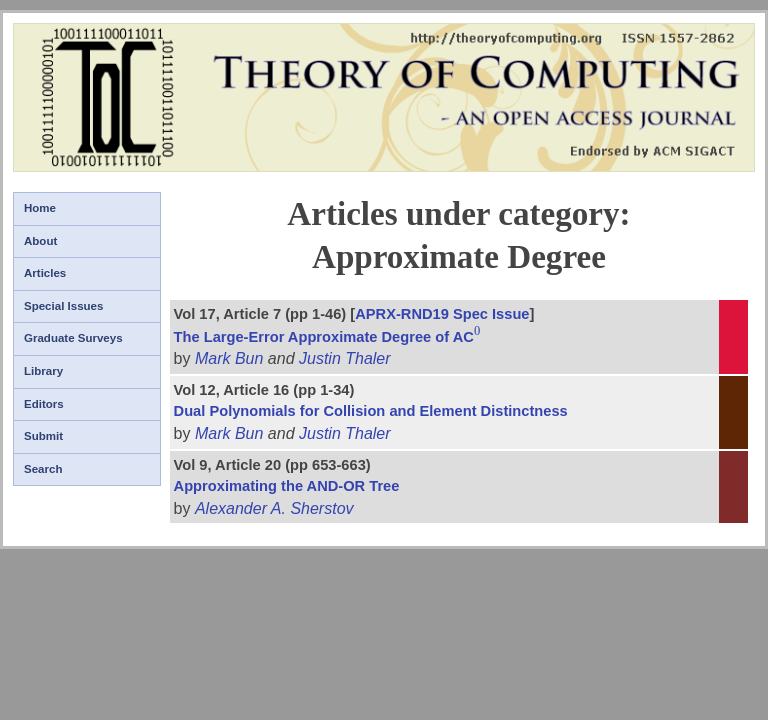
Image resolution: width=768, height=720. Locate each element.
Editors (44, 404)
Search (43, 469)
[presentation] (478, 337)
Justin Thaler (345, 358)
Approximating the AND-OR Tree (287, 486)
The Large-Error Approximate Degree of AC (328, 337)
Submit (43, 436)
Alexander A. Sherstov (274, 508)
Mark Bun (229, 358)
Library (43, 371)
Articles (45, 273)
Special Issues (63, 306)
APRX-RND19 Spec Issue (442, 314)
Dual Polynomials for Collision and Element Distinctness (371, 411)
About (40, 241)
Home (40, 208)
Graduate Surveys (73, 338)
